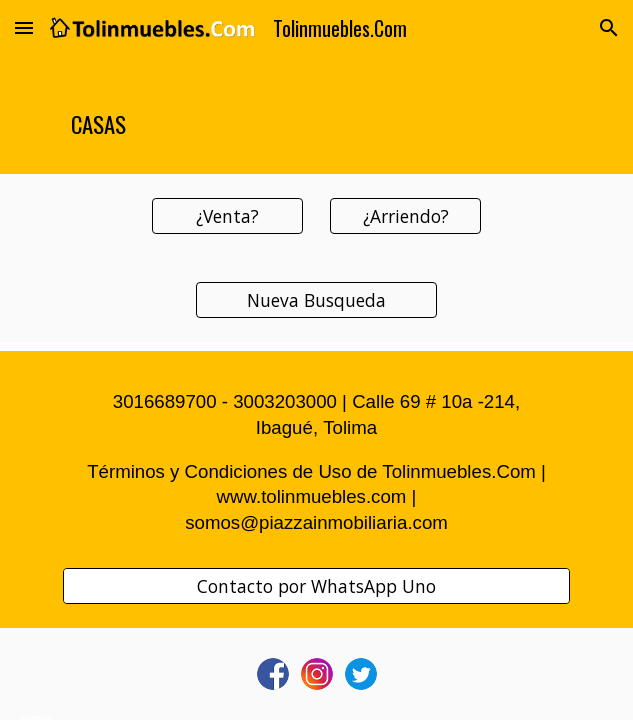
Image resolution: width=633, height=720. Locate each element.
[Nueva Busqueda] (316, 300)
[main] (316, 115)
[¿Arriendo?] (405, 216)
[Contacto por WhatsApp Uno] (316, 586)
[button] (24, 27)
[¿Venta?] (227, 216)
